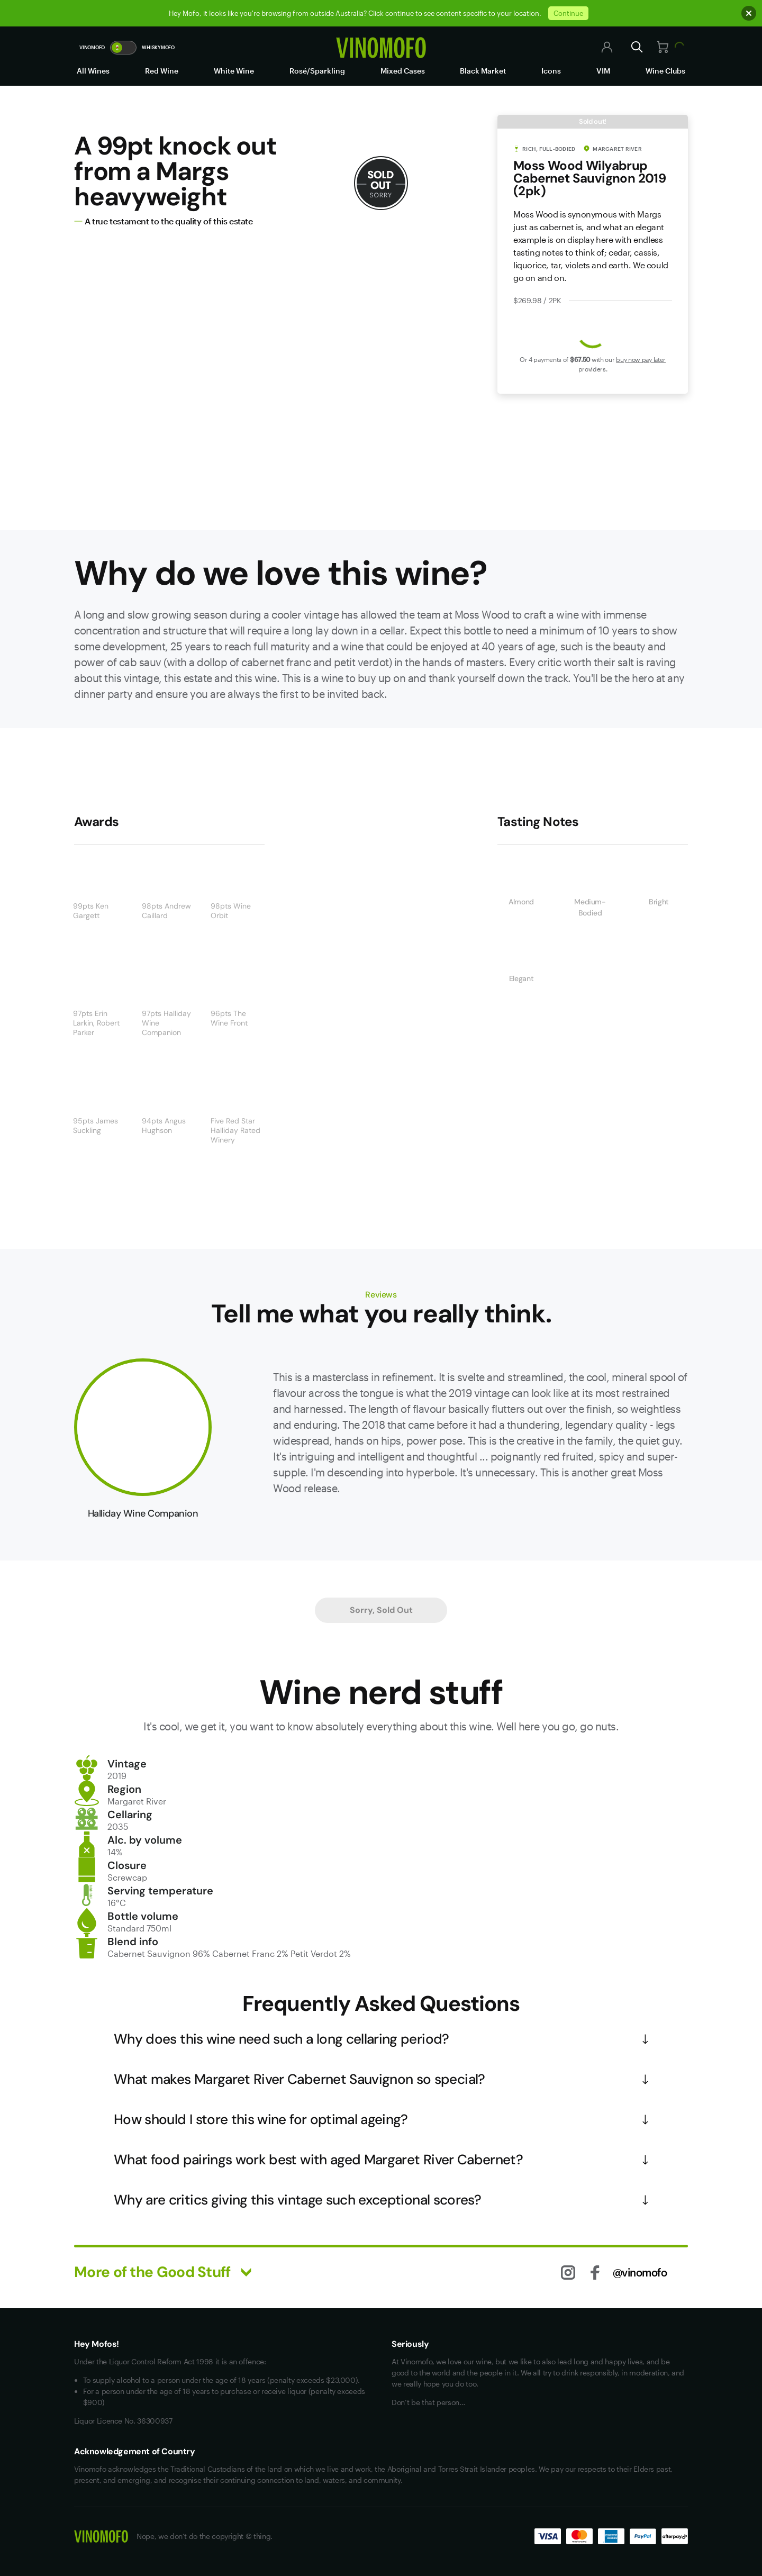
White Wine (234, 70)
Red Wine (161, 70)
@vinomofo (640, 2272)
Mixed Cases (402, 70)
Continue (568, 13)
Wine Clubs (665, 70)
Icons (551, 70)
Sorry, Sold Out (381, 1610)
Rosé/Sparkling (317, 70)
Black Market (483, 70)
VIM (603, 70)
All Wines (93, 70)
